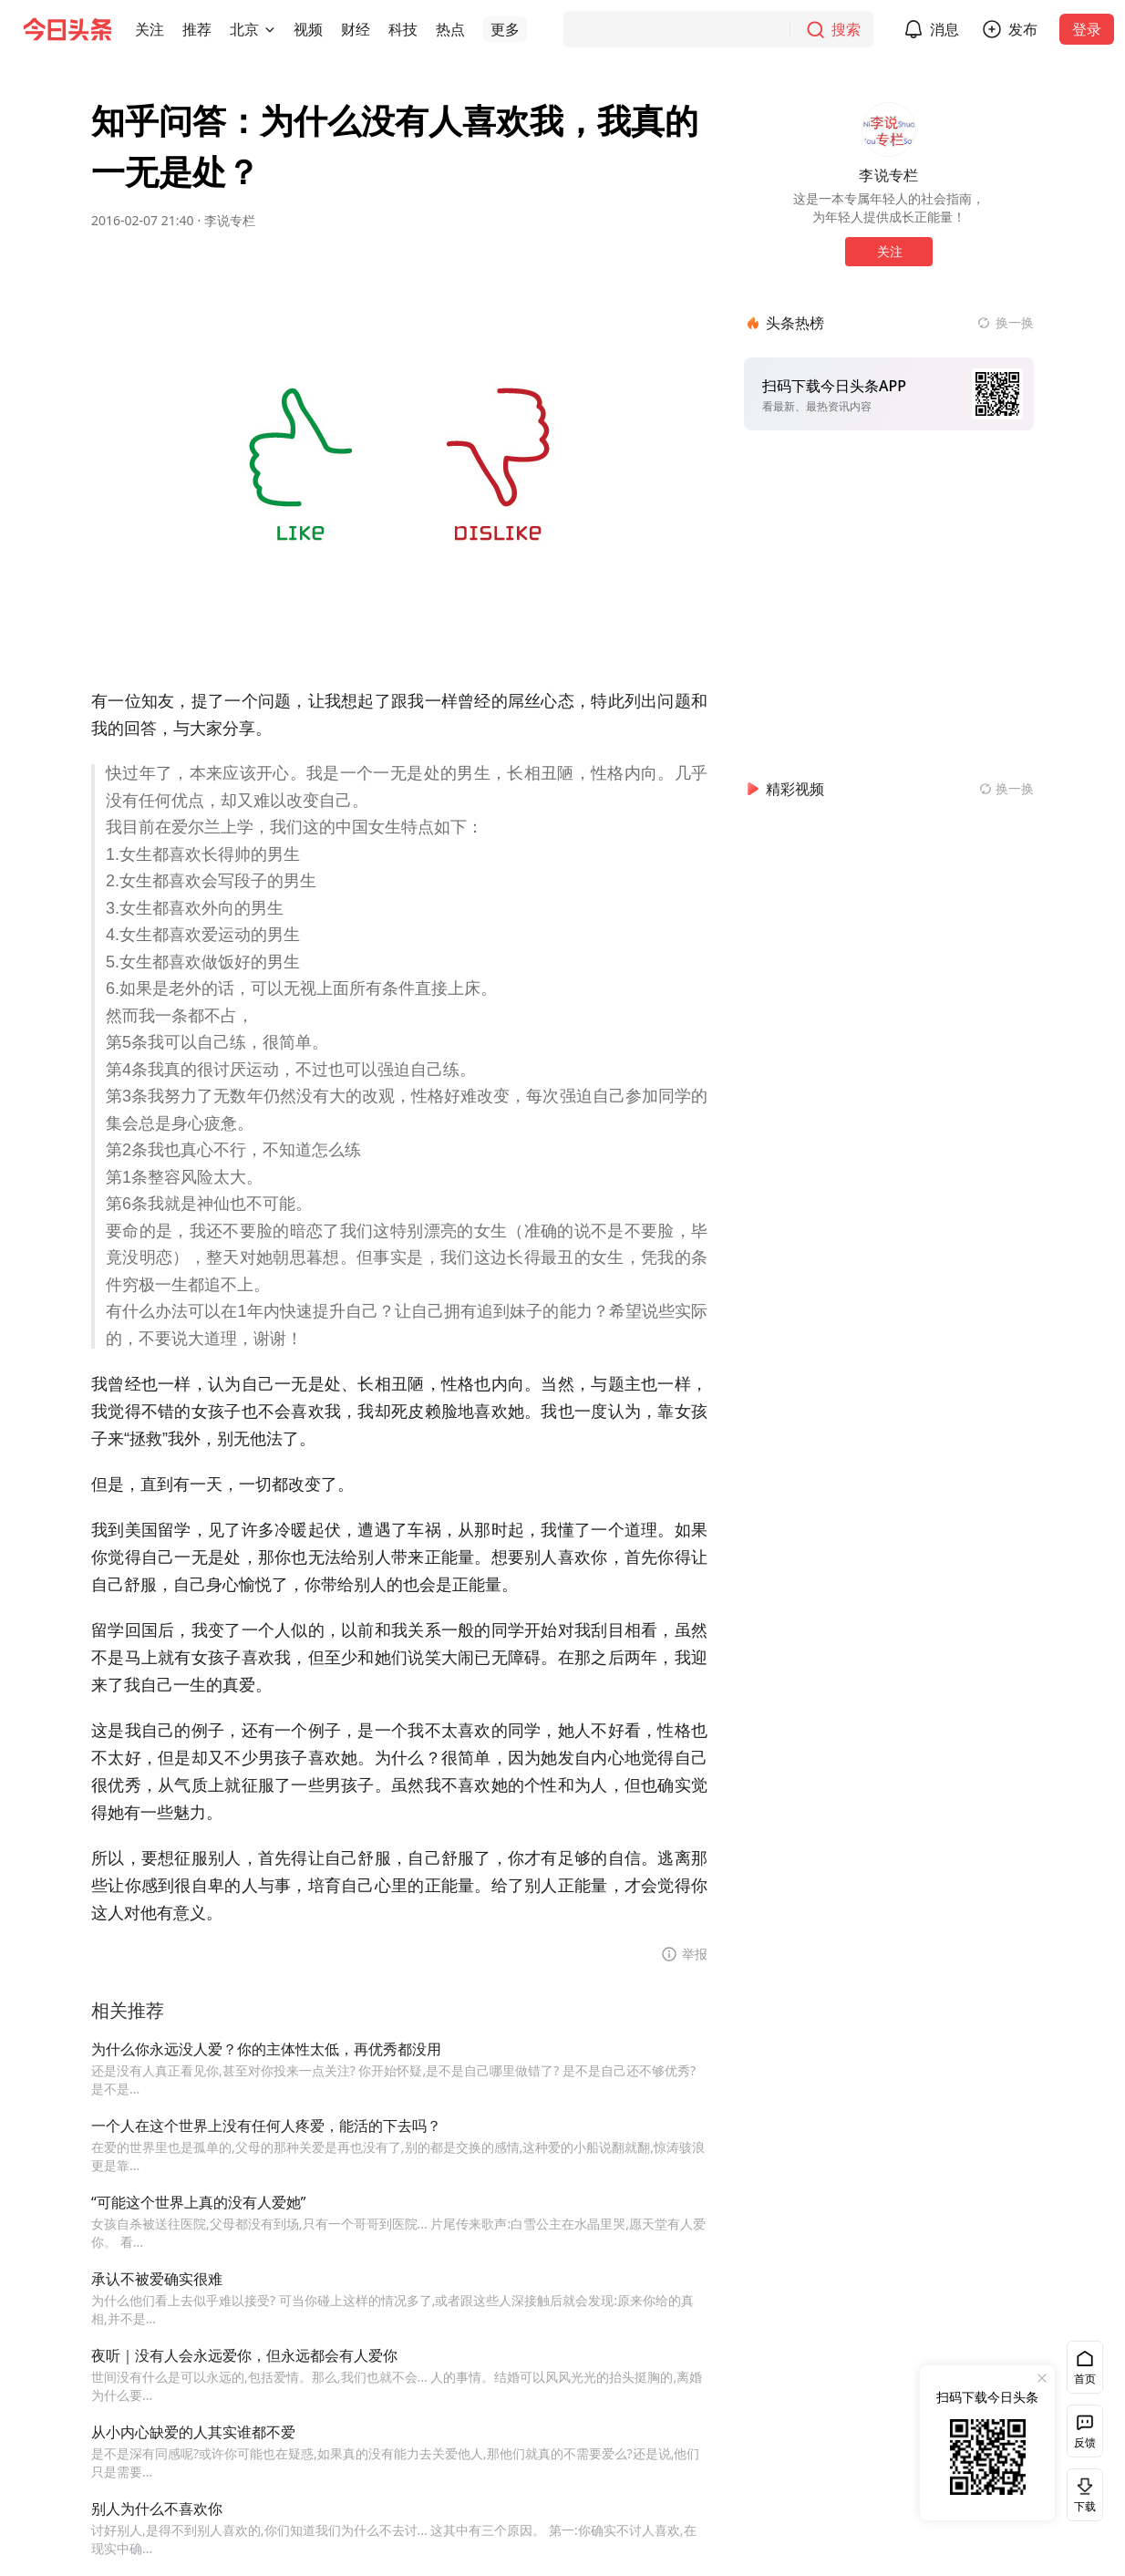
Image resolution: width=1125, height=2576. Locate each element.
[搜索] (718, 29)
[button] (149, 29)
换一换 (1015, 322)
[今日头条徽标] (67, 29)
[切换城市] (269, 29)
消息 (944, 29)
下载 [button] (1081, 2494)
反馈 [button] (1085, 2442)
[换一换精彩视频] (1006, 789)
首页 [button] (1085, 2378)
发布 (1022, 29)
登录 (1086, 29)
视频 (308, 29)
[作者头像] (889, 129)
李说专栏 (229, 220)
